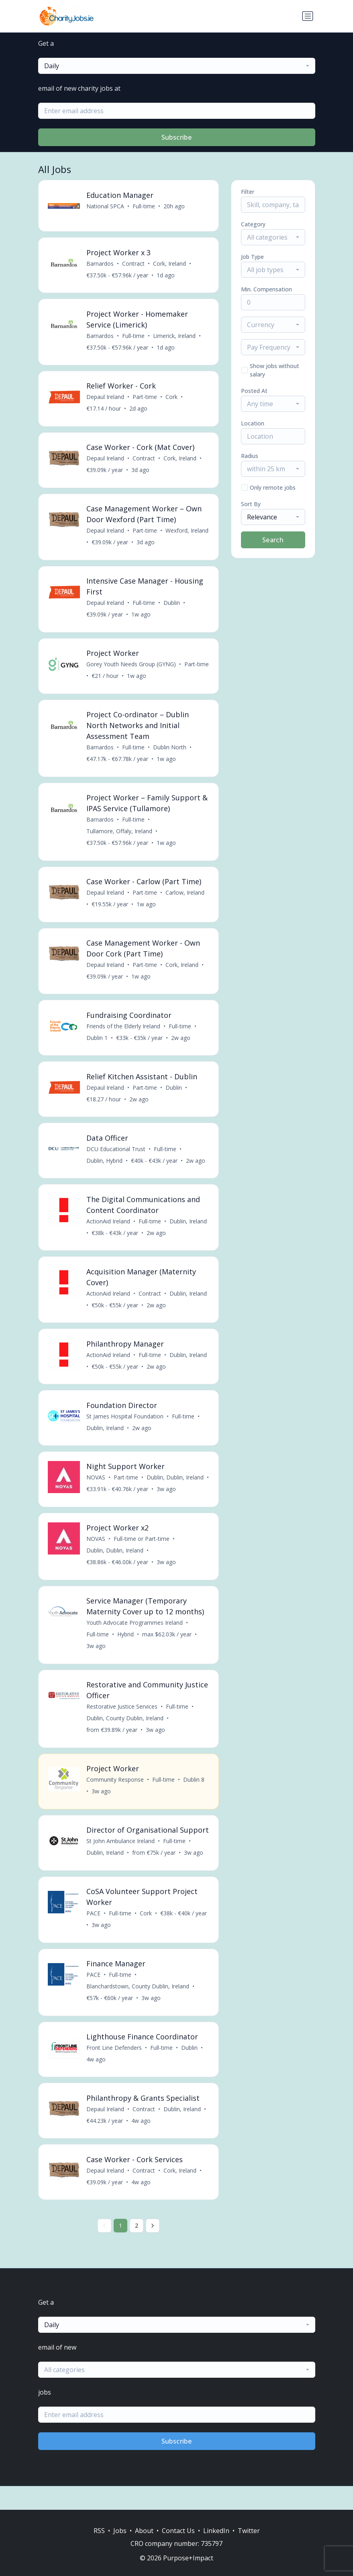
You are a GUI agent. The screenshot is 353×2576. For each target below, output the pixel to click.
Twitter (249, 2530)
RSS (99, 2530)
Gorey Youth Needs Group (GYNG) (131, 667)
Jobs (120, 2530)
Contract (133, 264)
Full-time (144, 206)
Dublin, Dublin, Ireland (175, 1485)
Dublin (172, 605)
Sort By (251, 504)
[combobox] (176, 66)
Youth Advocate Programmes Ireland (135, 1632)
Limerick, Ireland (174, 336)
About (144, 2530)
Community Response (115, 1789)
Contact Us (178, 2530)
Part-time (145, 398)
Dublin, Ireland (188, 1227)
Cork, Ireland (169, 264)
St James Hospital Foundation (125, 1424)
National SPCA (105, 206)
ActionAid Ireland (109, 1227)
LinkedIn (216, 2530)
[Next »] (152, 2249)
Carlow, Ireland (185, 897)
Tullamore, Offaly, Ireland (120, 835)
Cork (172, 398)
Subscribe (176, 137)
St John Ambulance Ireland (121, 1862)
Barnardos (100, 264)
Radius (249, 456)
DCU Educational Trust (116, 1155)
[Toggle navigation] (307, 16)
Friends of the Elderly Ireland (124, 1031)
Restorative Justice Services (122, 1716)
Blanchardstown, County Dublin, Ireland (138, 2008)
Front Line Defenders (114, 2070)
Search (273, 539)
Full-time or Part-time (142, 1547)
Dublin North (170, 751)
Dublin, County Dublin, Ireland (125, 1728)
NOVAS (96, 1485)
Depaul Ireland (105, 398)
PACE (94, 1935)
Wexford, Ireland (187, 533)
